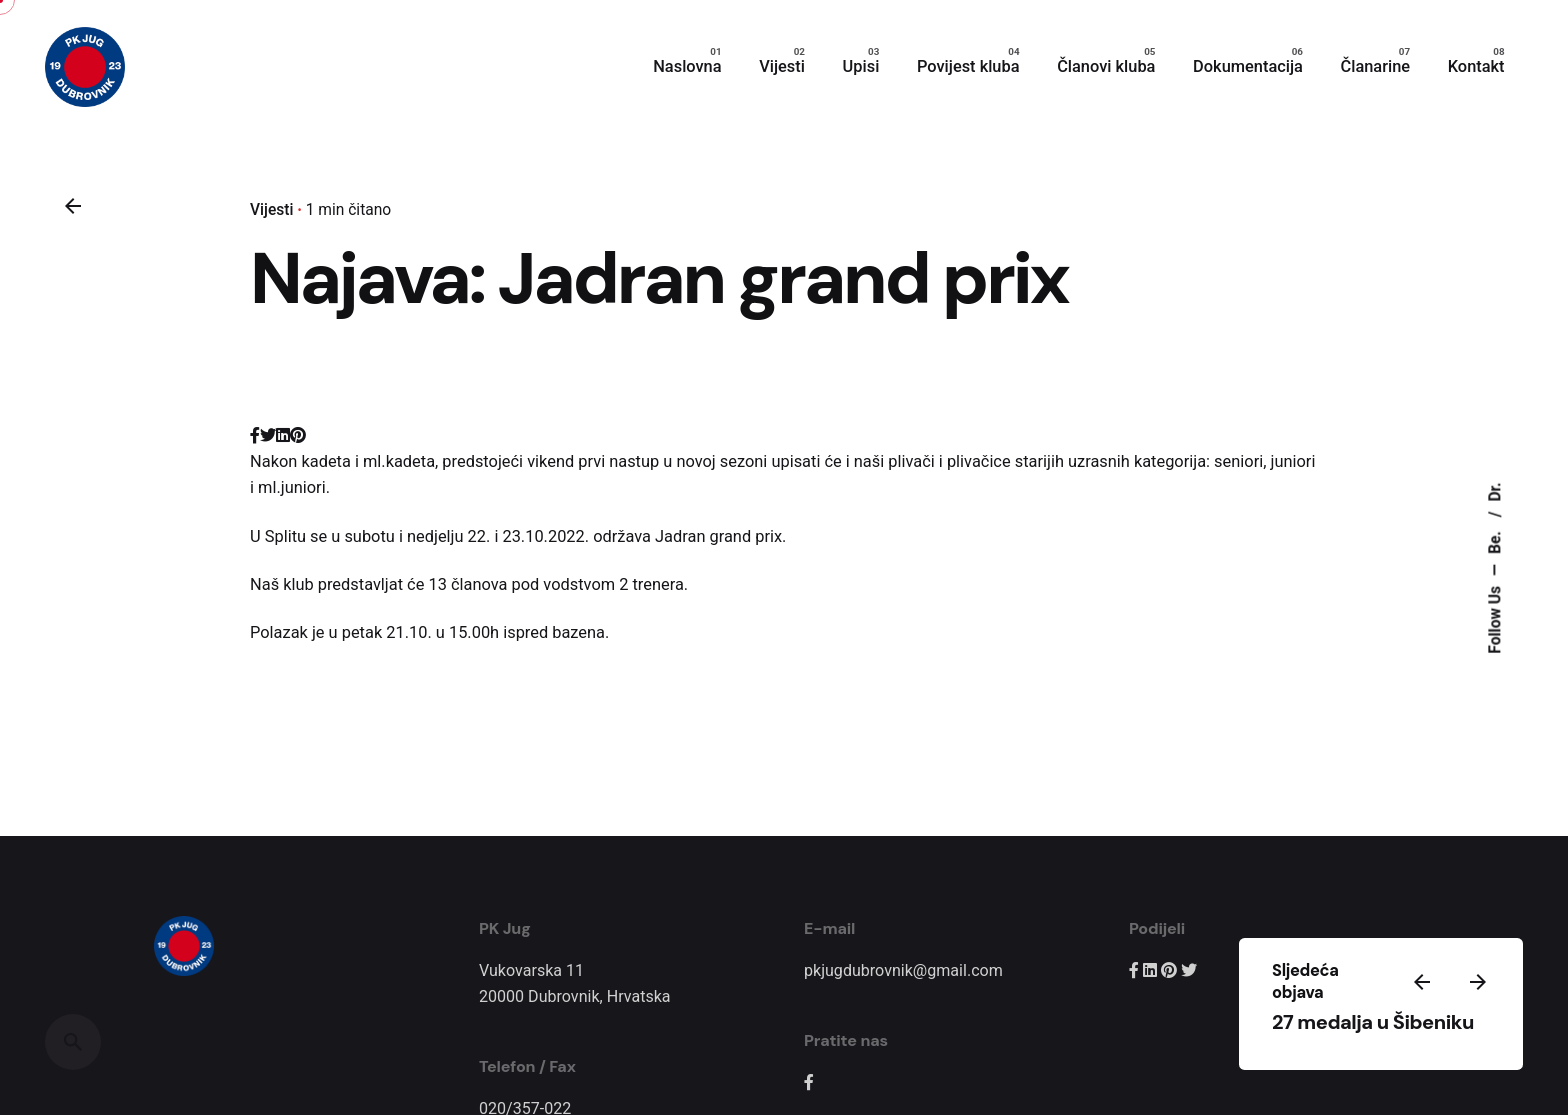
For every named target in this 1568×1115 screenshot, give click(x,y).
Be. (1495, 540)
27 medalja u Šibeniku (1373, 1022)
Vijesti (271, 210)
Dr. (1495, 491)
